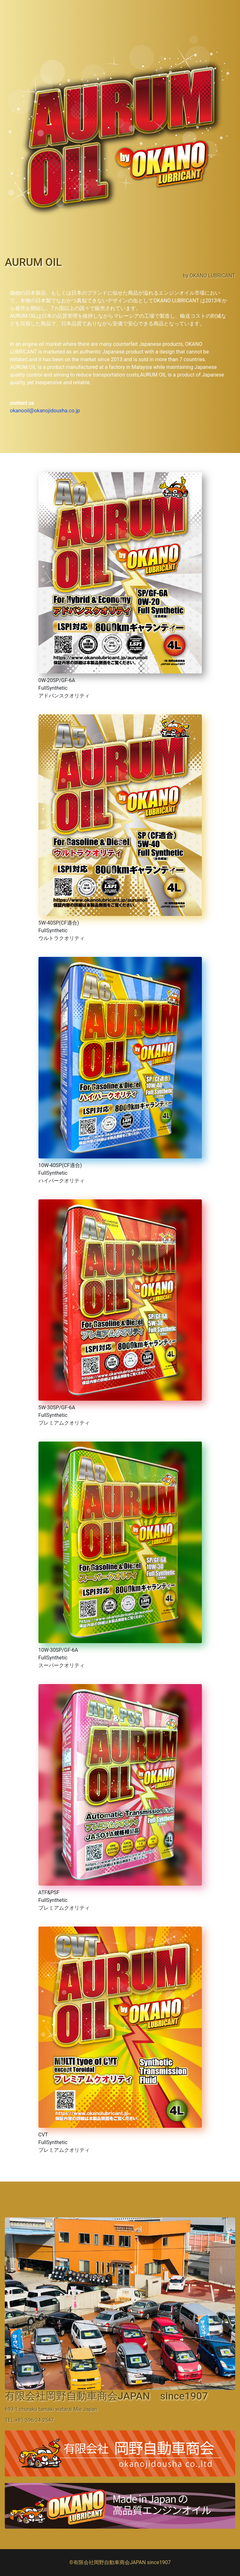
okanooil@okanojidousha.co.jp (45, 411)
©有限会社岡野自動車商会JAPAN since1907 (119, 2562)
